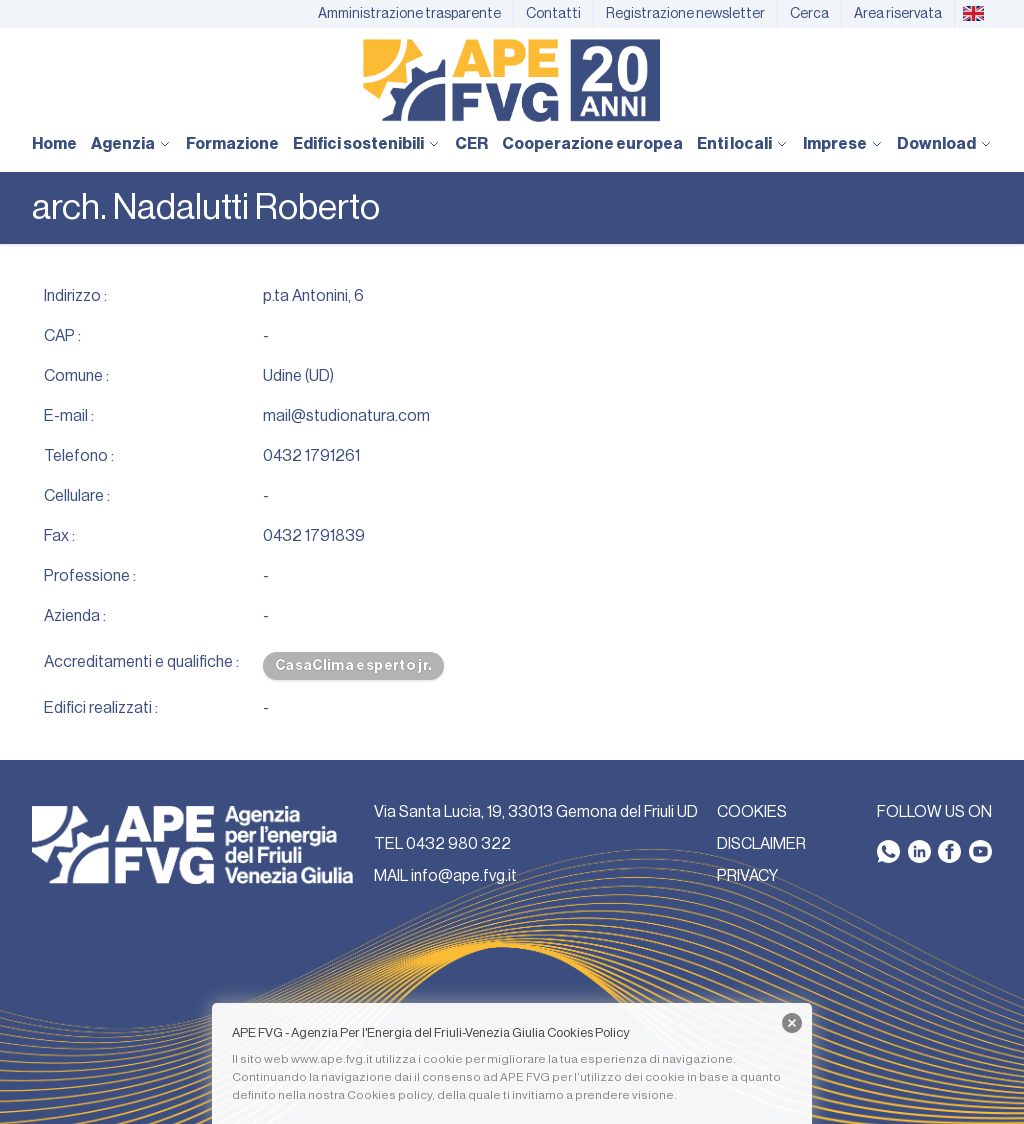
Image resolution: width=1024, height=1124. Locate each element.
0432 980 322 (458, 844)
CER (471, 144)
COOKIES (752, 812)
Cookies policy (389, 1095)
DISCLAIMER (761, 844)
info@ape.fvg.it (464, 876)
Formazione (232, 144)
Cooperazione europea (592, 144)
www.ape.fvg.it (332, 1059)
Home (54, 144)
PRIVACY (747, 876)
